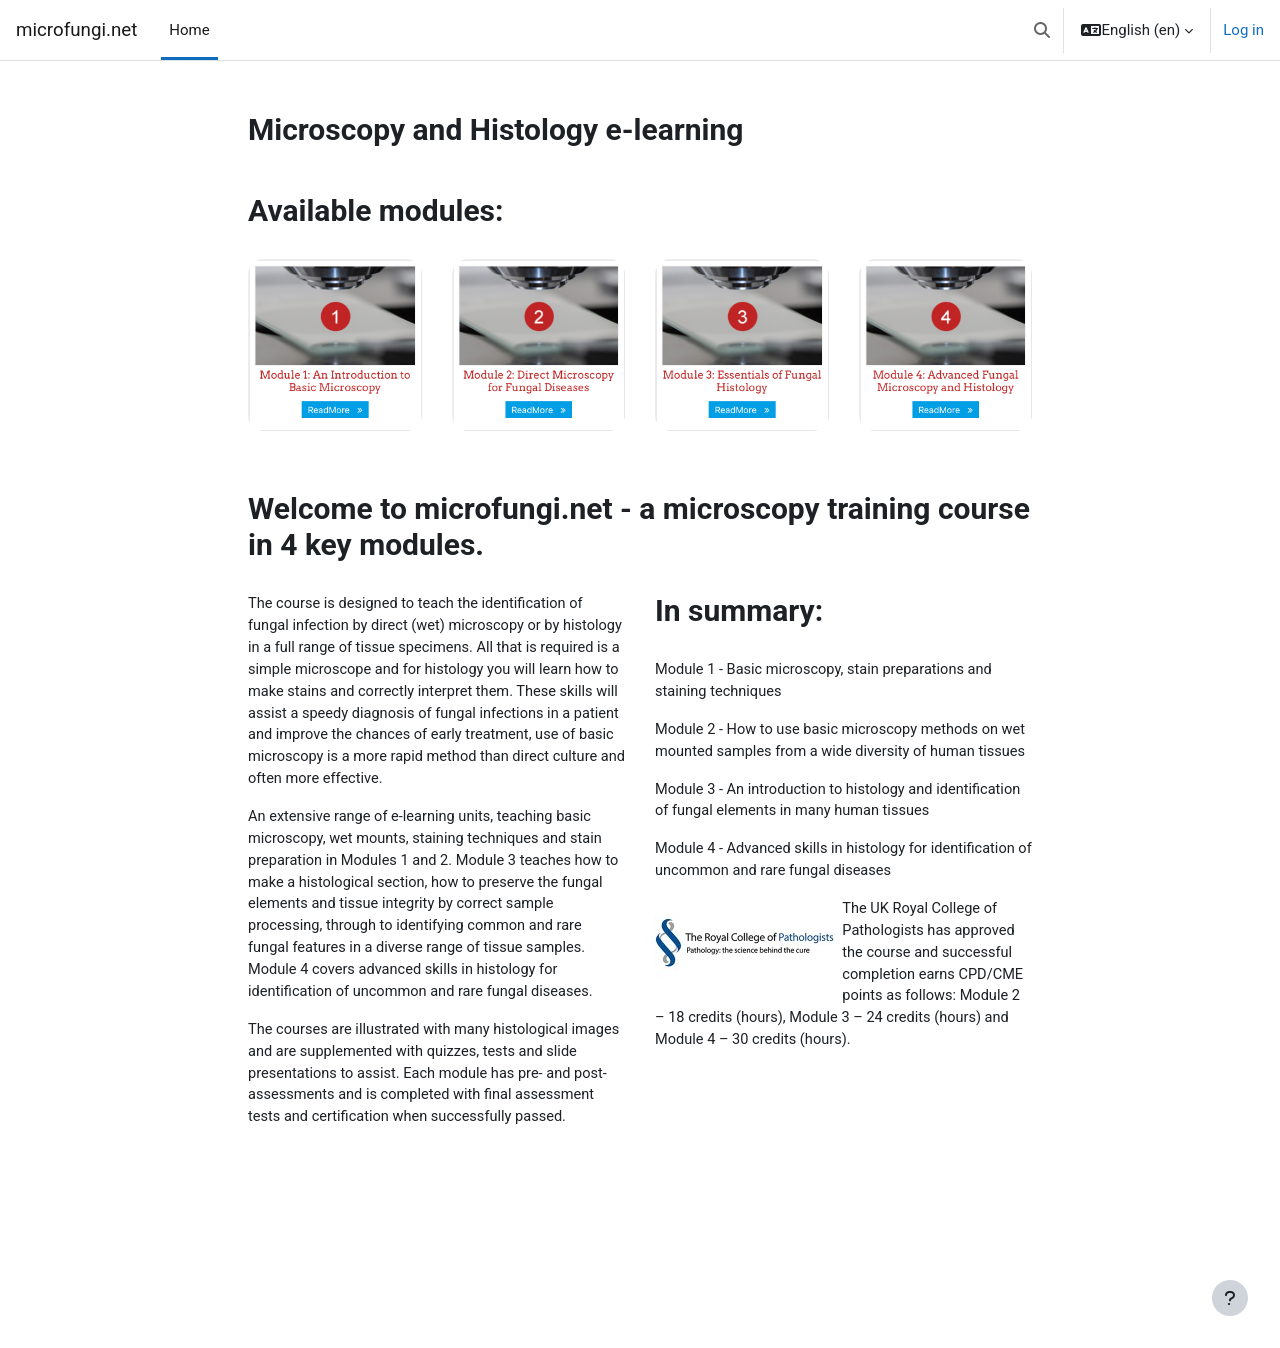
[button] (1042, 30)
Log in (1243, 30)
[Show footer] (1230, 1298)
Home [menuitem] (189, 30)
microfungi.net (76, 30)
